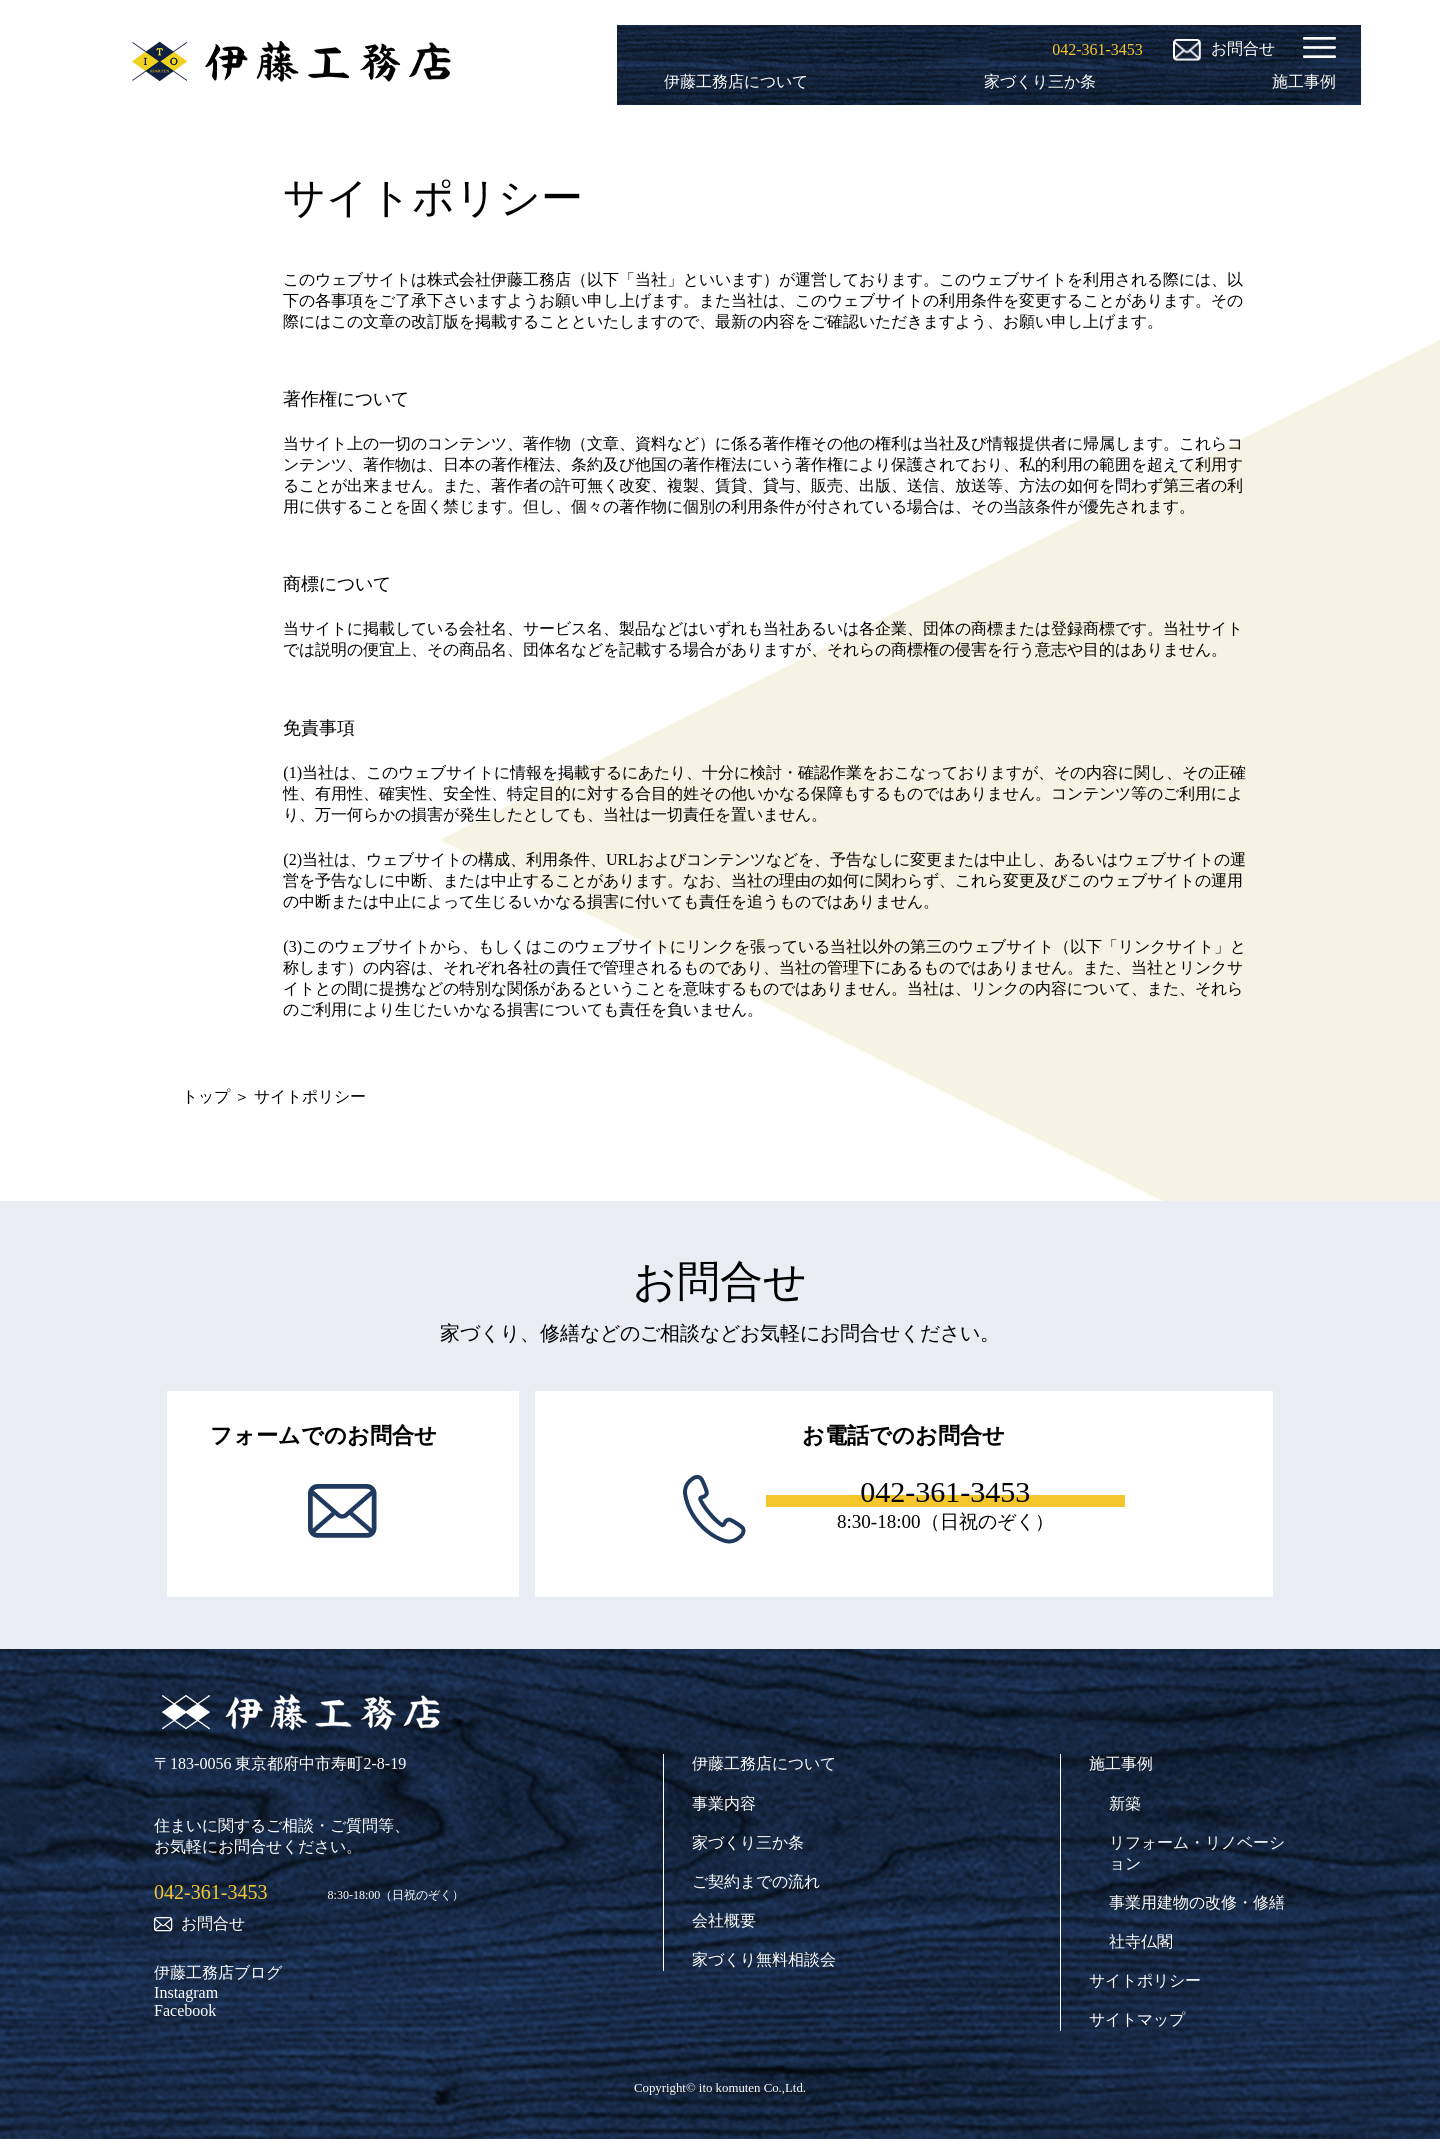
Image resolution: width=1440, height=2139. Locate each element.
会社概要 (724, 1920)
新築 (1125, 1803)
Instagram (186, 1992)
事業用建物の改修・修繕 (1197, 1902)
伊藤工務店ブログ (218, 1972)
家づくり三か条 (1040, 81)
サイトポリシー (1145, 1980)
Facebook (185, 2010)
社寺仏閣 (1141, 1941)
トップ (206, 1096)
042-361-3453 (210, 1892)
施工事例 (1304, 81)
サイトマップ (1137, 2019)
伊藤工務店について (736, 81)
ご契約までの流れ (756, 1881)
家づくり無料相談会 (764, 1959)
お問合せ (199, 1923)
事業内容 (724, 1803)
